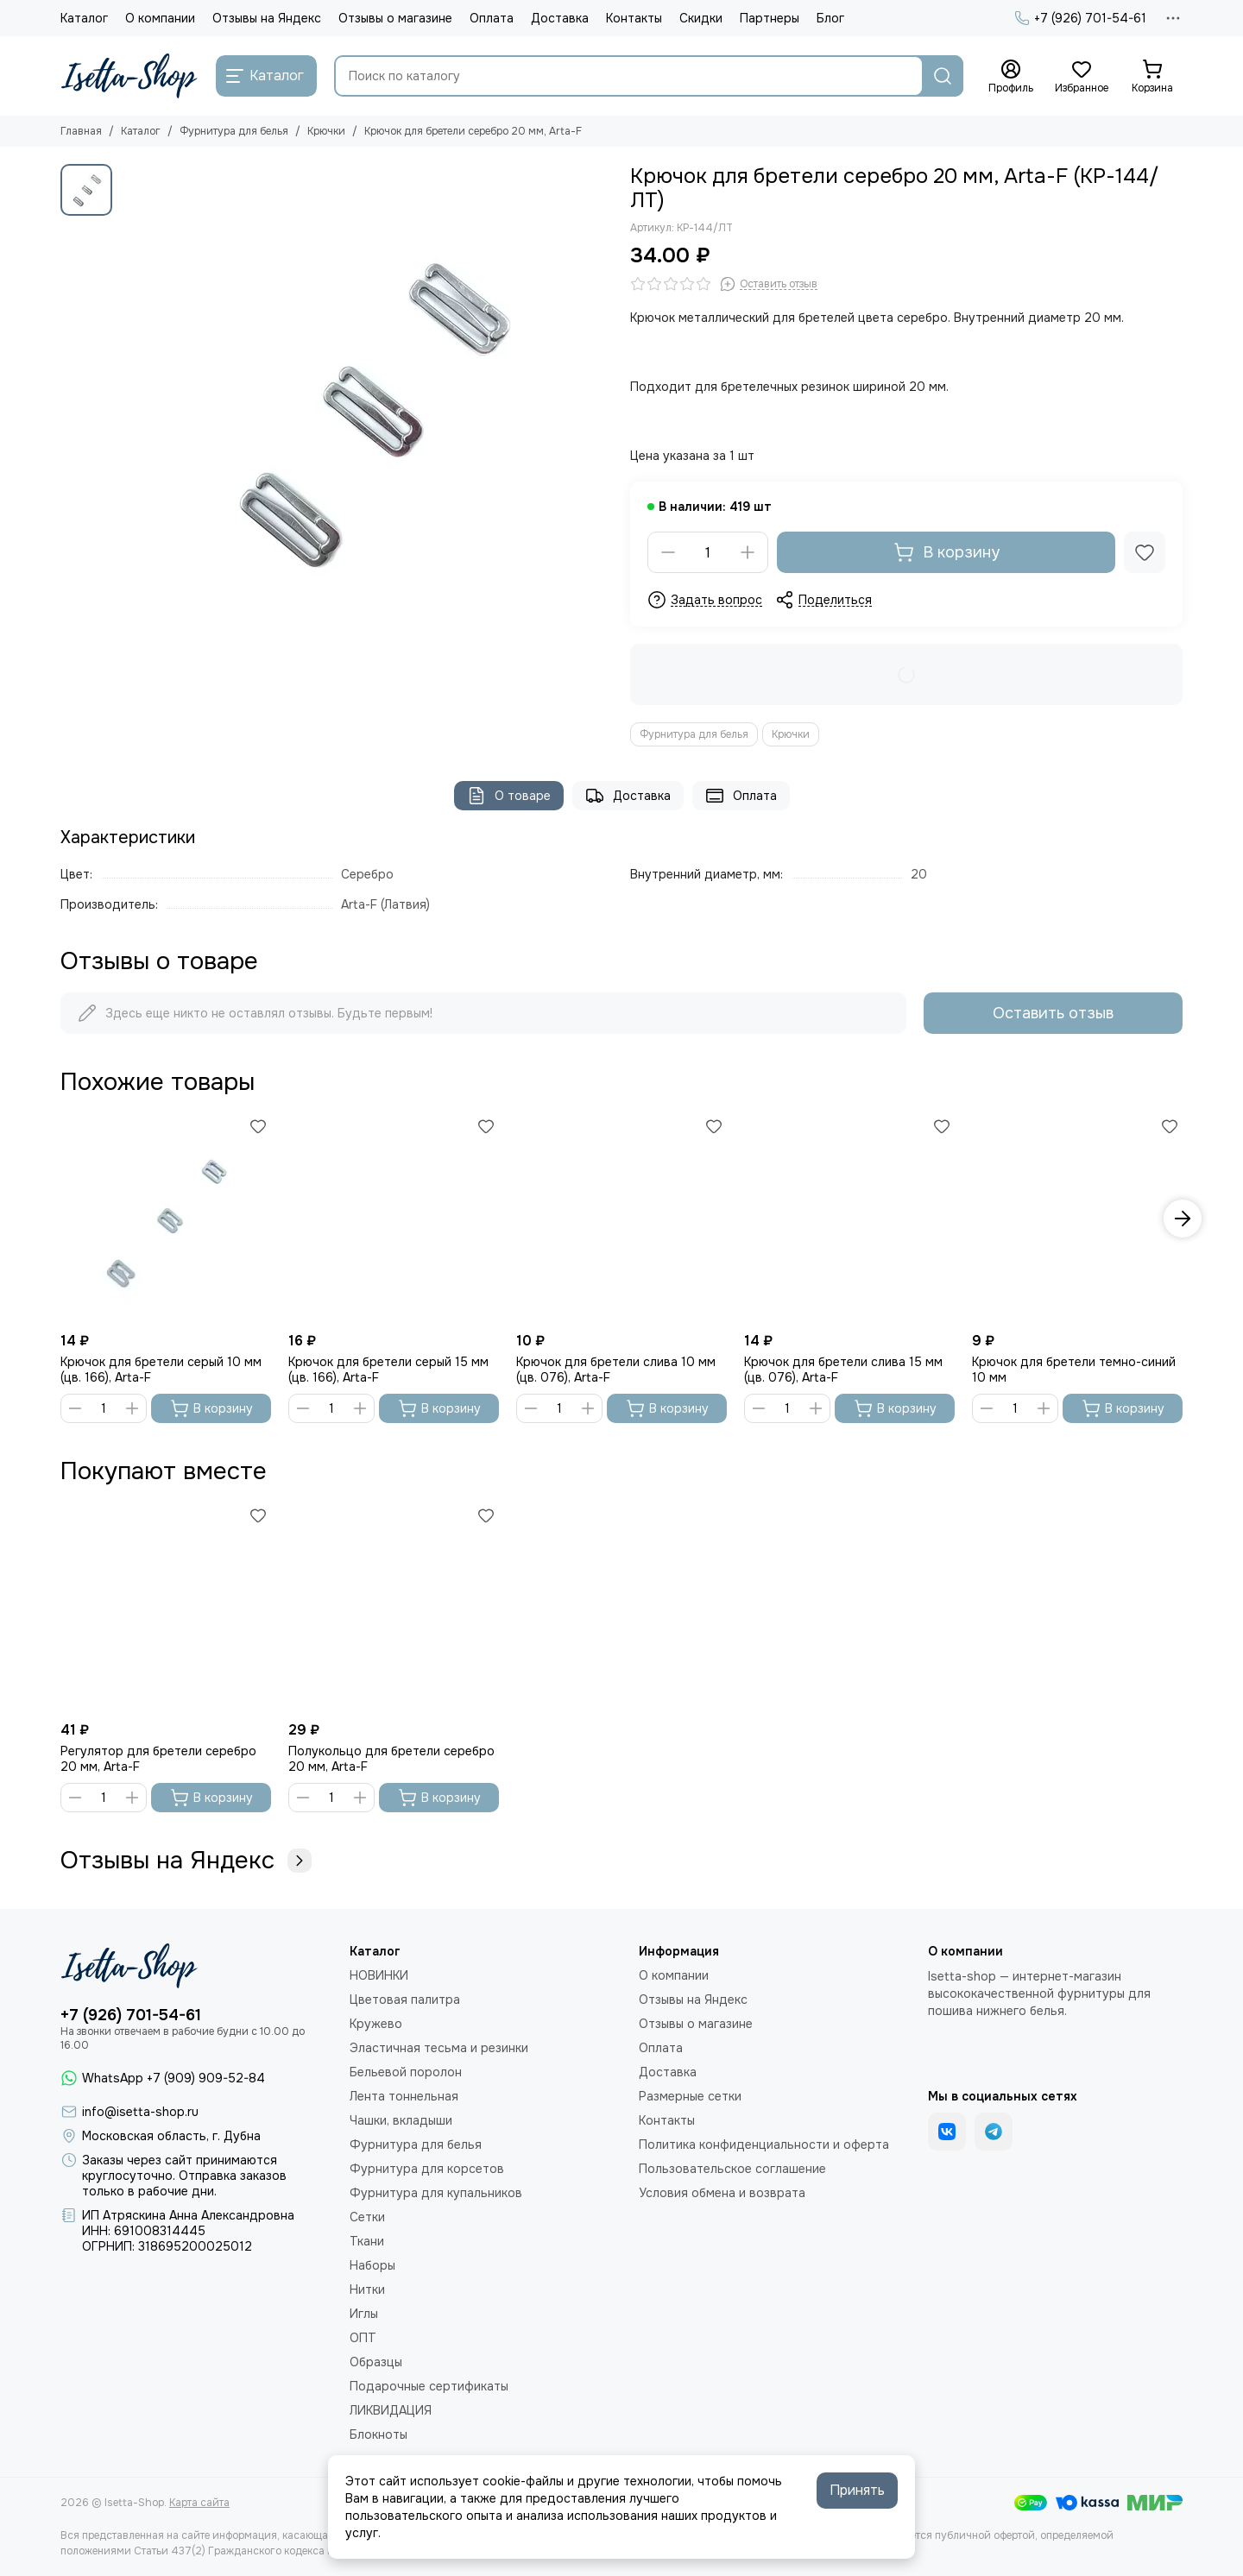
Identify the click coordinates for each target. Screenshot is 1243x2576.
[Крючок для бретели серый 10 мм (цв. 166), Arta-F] (165, 1218)
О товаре (509, 795)
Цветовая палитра (405, 1999)
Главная (81, 131)
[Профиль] (1011, 77)
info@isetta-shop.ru (140, 2111)
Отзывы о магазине (395, 18)
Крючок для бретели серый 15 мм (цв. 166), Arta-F (388, 1369)
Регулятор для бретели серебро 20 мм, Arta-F (158, 1758)
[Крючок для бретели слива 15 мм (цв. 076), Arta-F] (849, 1218)
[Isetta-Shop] (129, 76)
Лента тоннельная (404, 2096)
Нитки (367, 2289)
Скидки (700, 18)
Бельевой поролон (406, 2072)
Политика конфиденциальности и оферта (764, 2144)
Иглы (364, 2313)
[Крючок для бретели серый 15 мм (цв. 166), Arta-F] (393, 1218)
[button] (1183, 1219)
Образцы (376, 2362)
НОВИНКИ (379, 1975)
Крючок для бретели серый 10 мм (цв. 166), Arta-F (161, 1369)
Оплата (492, 18)
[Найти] (942, 76)
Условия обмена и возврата (722, 2193)
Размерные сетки (690, 2096)
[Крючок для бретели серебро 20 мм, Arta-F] (367, 410)
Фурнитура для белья (234, 131)
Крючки (326, 131)
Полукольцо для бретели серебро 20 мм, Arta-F (391, 1758)
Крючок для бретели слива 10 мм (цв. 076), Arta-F (616, 1369)
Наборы (372, 2265)
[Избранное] (1081, 77)
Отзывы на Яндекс (266, 18)
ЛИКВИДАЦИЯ (391, 2410)
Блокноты (378, 2434)
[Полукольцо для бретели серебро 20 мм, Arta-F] (393, 1607)
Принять (857, 2490)
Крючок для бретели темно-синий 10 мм (1074, 1369)
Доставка (560, 18)
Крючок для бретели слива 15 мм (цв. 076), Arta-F (843, 1369)
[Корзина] (1152, 77)
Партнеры (769, 18)
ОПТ (363, 2338)
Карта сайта (199, 2503)
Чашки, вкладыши (401, 2120)
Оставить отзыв (1053, 1013)
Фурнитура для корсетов (427, 2168)
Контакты (634, 18)
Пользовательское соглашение (732, 2168)
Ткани (367, 2241)
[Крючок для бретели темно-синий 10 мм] (1077, 1218)
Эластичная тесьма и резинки (439, 2048)
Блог (830, 18)
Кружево (376, 2023)
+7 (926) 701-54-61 (1080, 18)
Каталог (84, 18)
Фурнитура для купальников (436, 2193)
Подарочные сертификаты (429, 2386)
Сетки (367, 2217)
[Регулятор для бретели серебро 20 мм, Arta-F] (165, 1607)
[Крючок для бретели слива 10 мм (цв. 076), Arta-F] (621, 1218)
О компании (160, 18)
